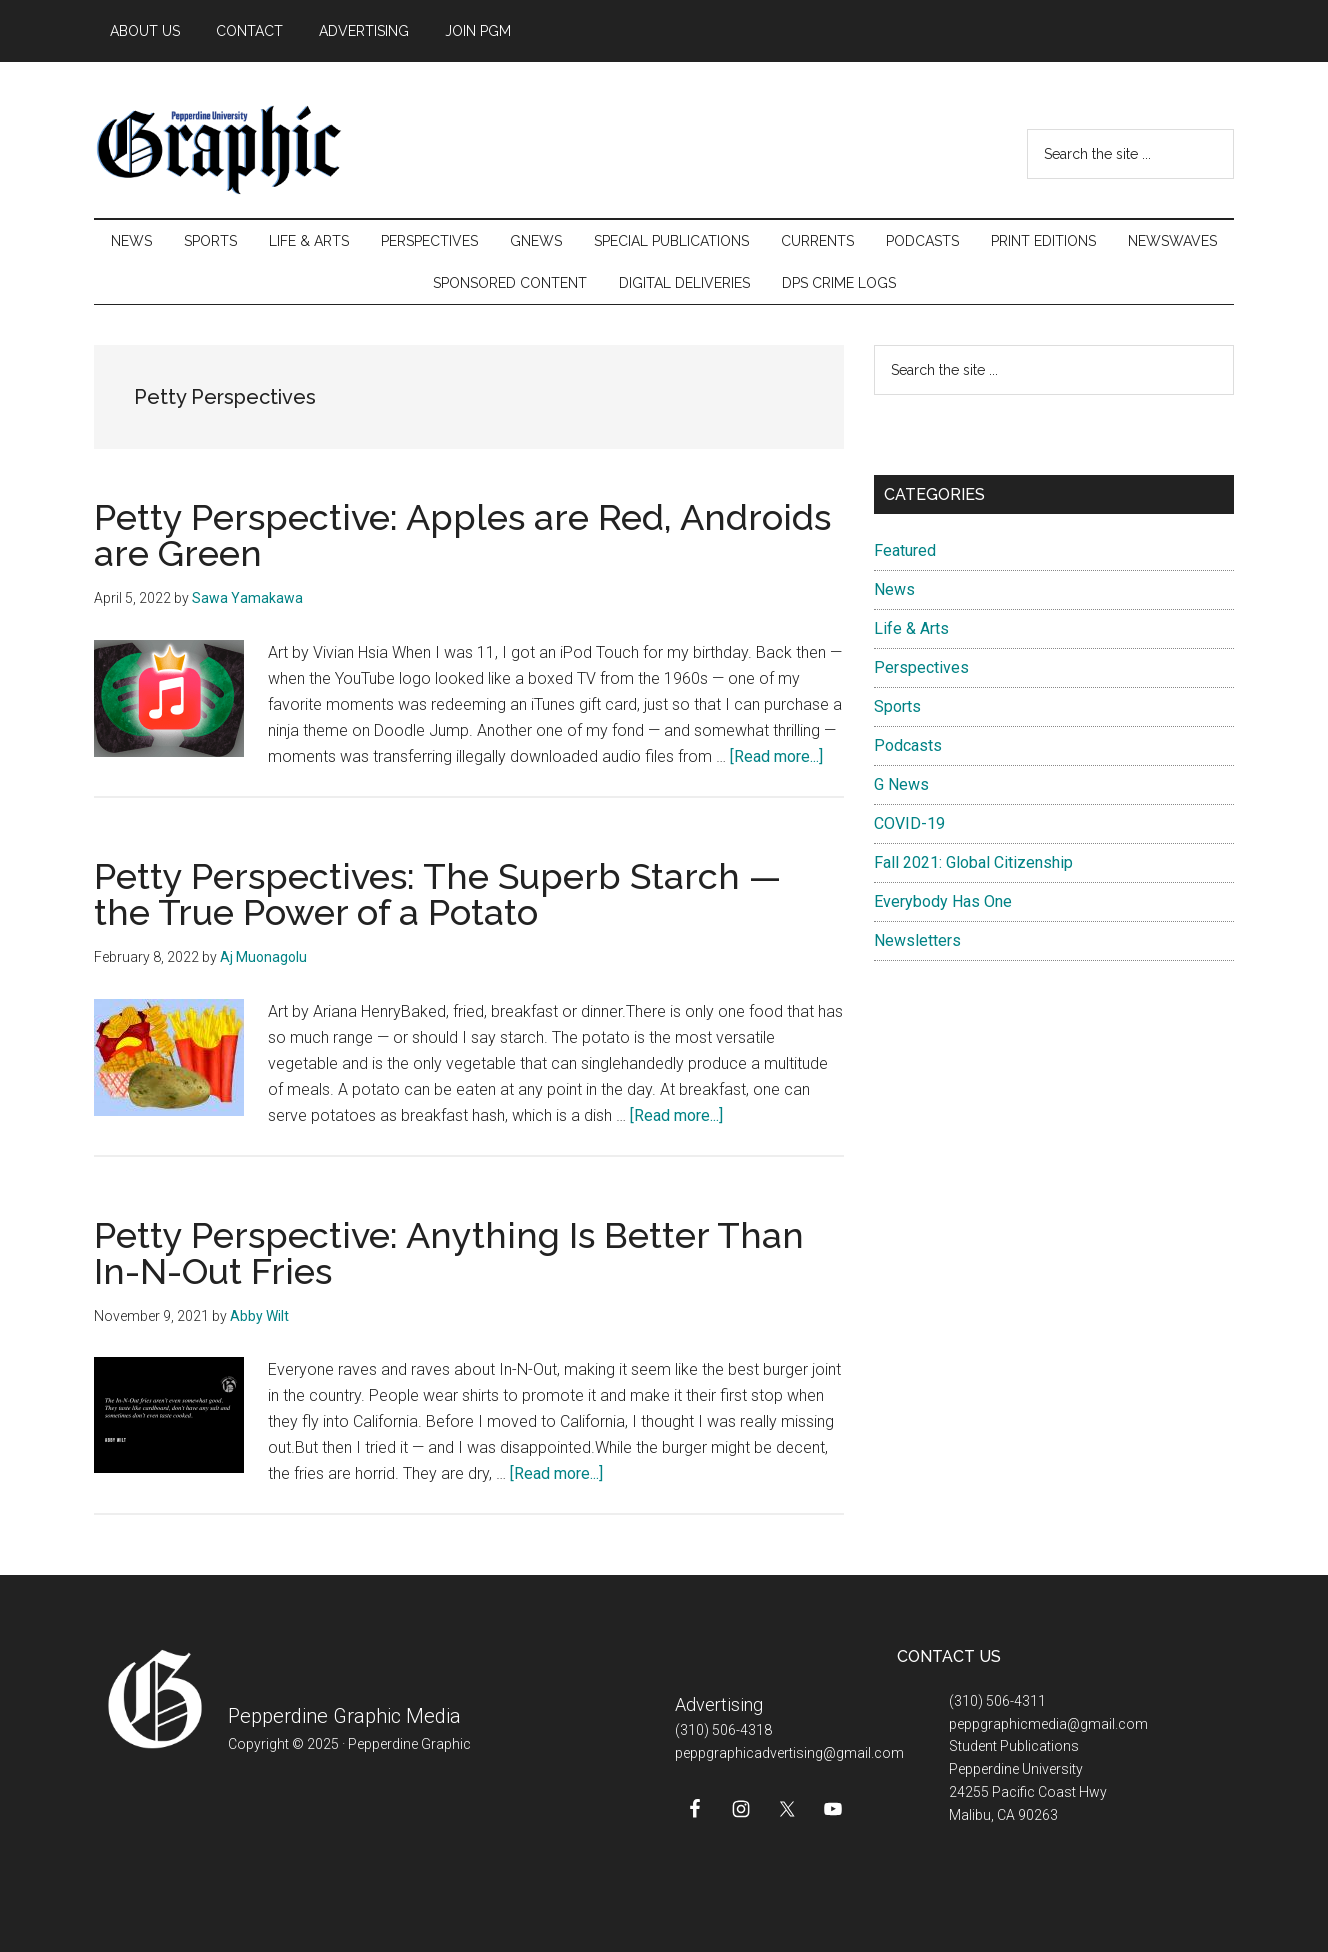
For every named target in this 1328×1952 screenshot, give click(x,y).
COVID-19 (909, 823)
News (894, 589)
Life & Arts (911, 628)
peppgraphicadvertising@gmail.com (789, 1753)
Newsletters (917, 940)
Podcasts (908, 745)
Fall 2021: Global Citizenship (973, 862)
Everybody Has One (943, 901)
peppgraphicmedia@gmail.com (1048, 1724)
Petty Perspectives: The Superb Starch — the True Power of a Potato (437, 894)
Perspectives (921, 667)
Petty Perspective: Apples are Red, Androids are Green (462, 535)
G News (901, 784)
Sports (897, 706)
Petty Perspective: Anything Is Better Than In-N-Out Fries (449, 1253)
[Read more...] (776, 756)
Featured (905, 550)
